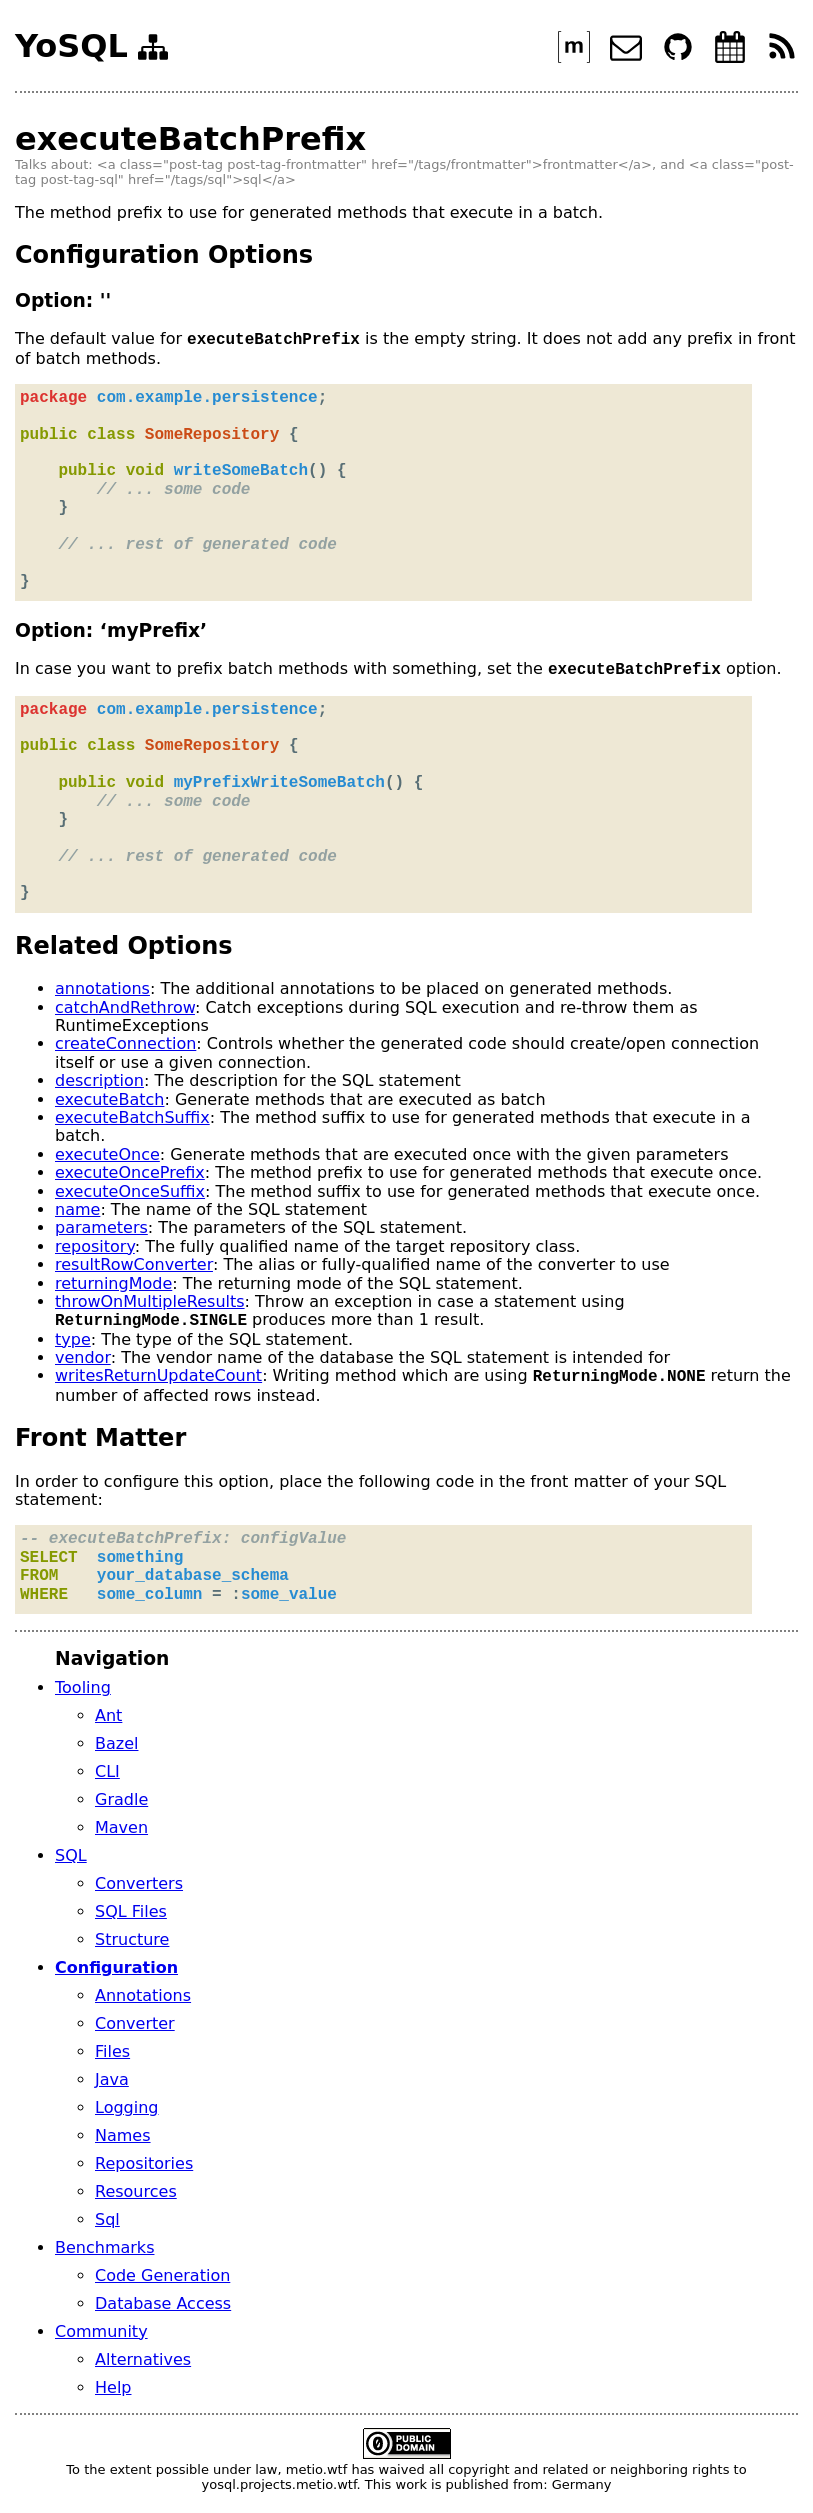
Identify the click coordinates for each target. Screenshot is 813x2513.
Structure (132, 1939)
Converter (135, 2023)
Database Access (163, 2303)
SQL (71, 1855)
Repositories (144, 2163)
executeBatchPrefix (190, 139)
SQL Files (131, 1911)
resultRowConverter (134, 1264)
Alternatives (143, 2359)
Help (113, 2387)
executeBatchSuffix (132, 1117)
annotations (102, 988)
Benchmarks (104, 2247)
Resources (136, 2191)
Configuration (116, 1967)
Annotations (143, 1995)
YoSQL (71, 46)
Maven (121, 1827)
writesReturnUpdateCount (158, 1376)
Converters (139, 1883)
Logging (126, 2107)
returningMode (113, 1283)
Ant (108, 1715)
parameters (101, 1227)
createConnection (125, 1043)
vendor (83, 1357)
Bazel (116, 1743)
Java (112, 2079)
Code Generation (162, 2275)
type (73, 1339)
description (99, 1080)
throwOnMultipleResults (150, 1301)
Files (112, 2051)
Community (101, 2331)
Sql (107, 2219)
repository (95, 1246)
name (77, 1209)
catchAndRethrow (125, 1007)
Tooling (83, 1687)
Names (123, 2135)
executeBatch (109, 1099)
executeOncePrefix (130, 1172)
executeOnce (107, 1154)
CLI (107, 1771)
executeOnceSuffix (130, 1191)
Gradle (121, 1799)
